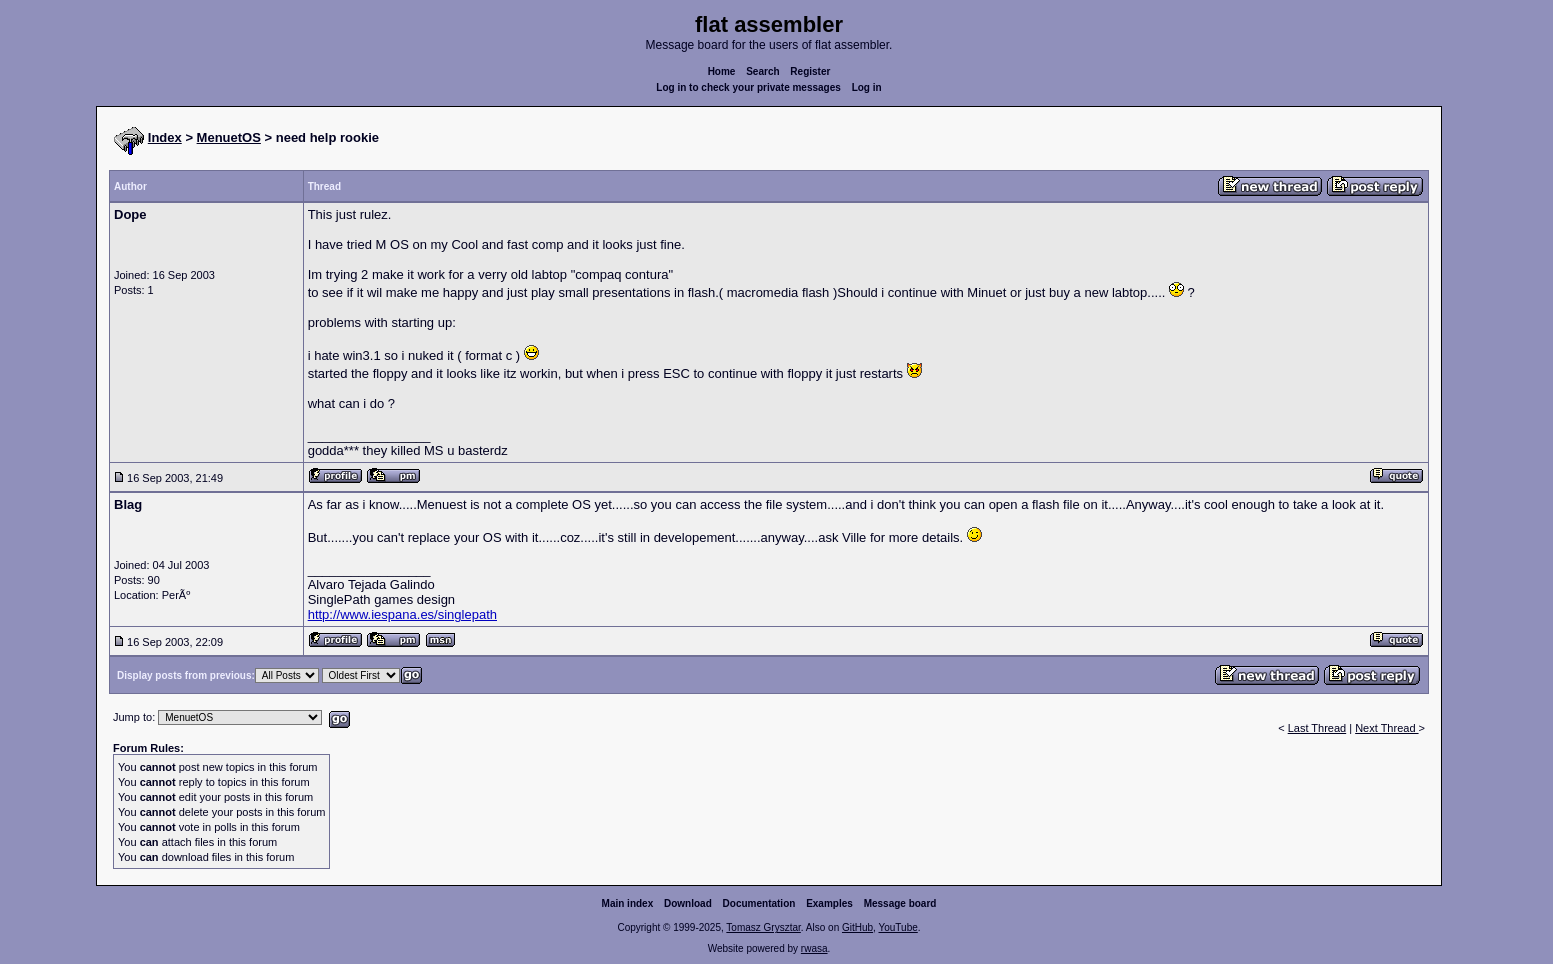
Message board (900, 903)
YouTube (897, 927)
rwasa (814, 948)
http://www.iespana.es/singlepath (402, 614)
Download (688, 903)
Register (810, 71)
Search (762, 71)
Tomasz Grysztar (763, 927)
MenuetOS (229, 137)
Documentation (759, 903)
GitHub (857, 927)
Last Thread (1317, 728)
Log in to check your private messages (748, 87)
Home (722, 71)
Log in (867, 87)
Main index (628, 903)
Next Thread (1386, 728)
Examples (829, 903)
